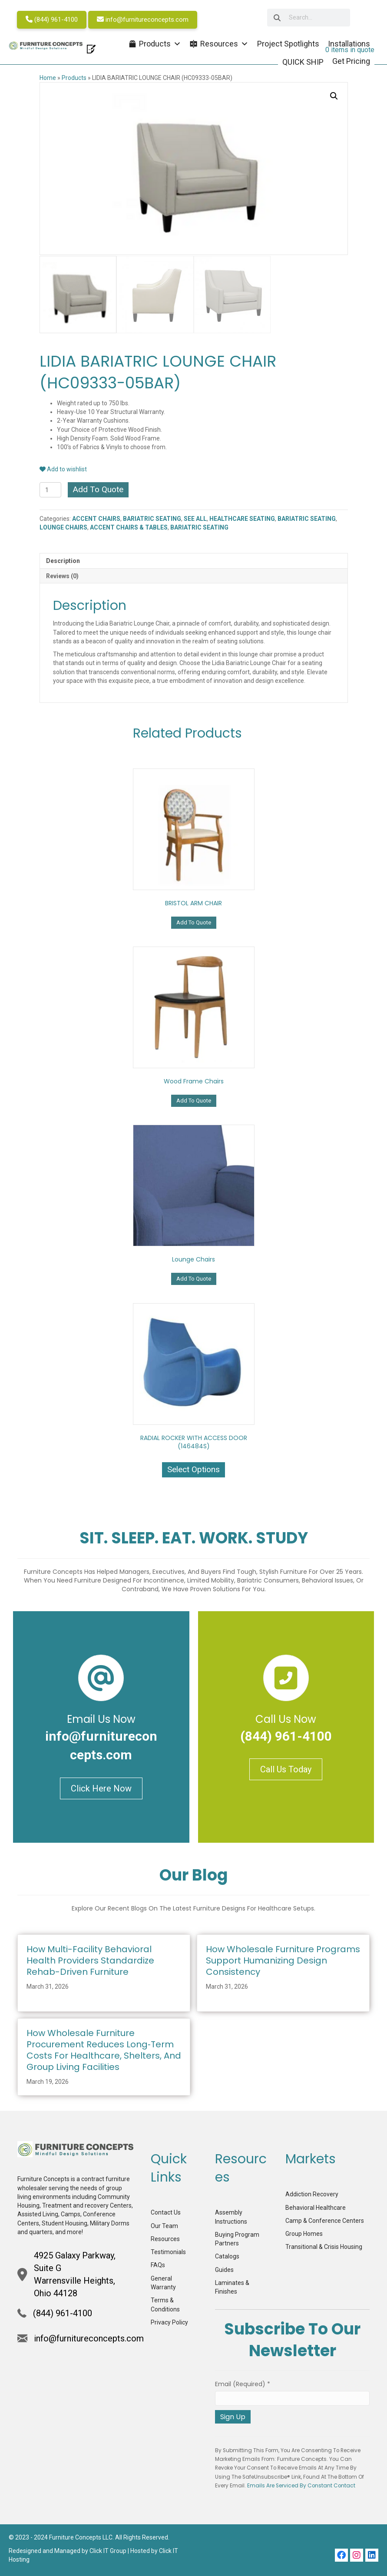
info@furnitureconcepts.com (143, 19)
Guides (224, 2268)
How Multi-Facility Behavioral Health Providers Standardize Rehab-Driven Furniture (90, 1959)
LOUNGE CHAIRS (63, 526)
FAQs (158, 2264)
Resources (165, 2237)
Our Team (164, 2224)
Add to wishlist (63, 467)
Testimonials (168, 2251)
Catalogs (227, 2255)
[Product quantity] (51, 489)
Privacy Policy (169, 2321)
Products (74, 77)
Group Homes (304, 2232)
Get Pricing (351, 61)
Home (48, 77)
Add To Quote (98, 488)
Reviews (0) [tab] (62, 575)
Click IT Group (107, 2549)
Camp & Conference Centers (324, 2219)
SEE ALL (195, 517)
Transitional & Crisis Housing (323, 2245)
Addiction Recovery (311, 2193)
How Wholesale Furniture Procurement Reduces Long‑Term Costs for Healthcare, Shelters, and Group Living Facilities (103, 2049)
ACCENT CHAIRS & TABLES (129, 526)
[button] (334, 96)
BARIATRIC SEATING (152, 517)
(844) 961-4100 (52, 19)
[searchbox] (305, 17)
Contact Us (166, 2211)
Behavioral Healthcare (315, 2206)
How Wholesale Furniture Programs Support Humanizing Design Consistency (283, 1959)
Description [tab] (63, 559)
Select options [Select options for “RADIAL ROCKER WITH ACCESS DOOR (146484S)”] (193, 1468)
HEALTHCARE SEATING (242, 517)
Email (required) (242, 2383)
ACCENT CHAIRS (96, 517)
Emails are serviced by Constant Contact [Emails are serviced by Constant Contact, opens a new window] (301, 2484)
